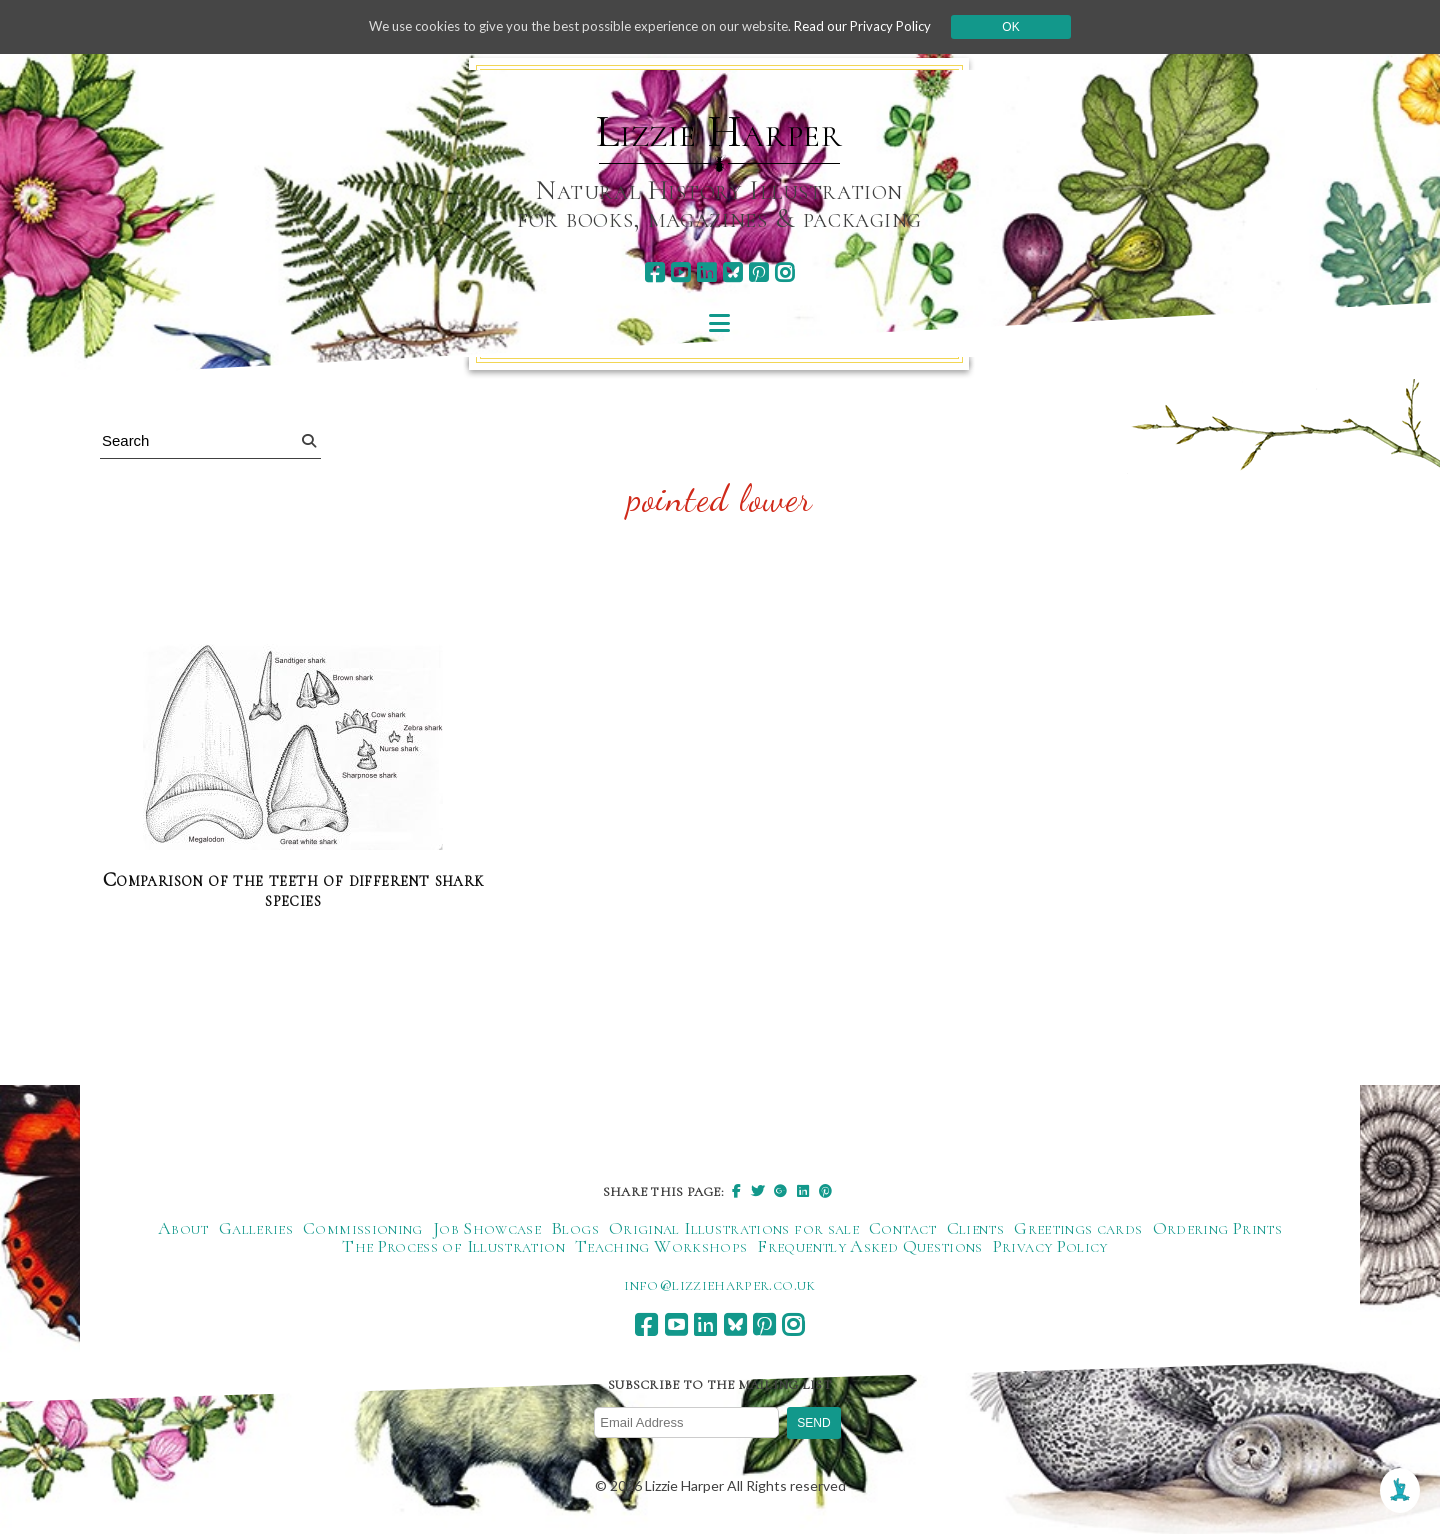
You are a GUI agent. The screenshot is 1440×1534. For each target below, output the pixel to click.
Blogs (575, 1229)
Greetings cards (1078, 1229)
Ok (1031, 27)
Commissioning (363, 1229)
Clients (976, 1229)
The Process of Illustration (453, 1247)
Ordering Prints (1217, 1229)
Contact (903, 1229)
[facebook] (654, 272)
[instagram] (784, 272)
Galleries (256, 1229)
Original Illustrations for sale (734, 1229)
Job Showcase (487, 1229)
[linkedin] (706, 272)
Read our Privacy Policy (880, 26)
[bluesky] (732, 272)
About (183, 1229)
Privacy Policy (1050, 1247)
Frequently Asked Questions (869, 1247)
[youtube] (680, 272)
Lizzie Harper (719, 132)
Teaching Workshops (661, 1247)
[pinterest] (758, 272)
